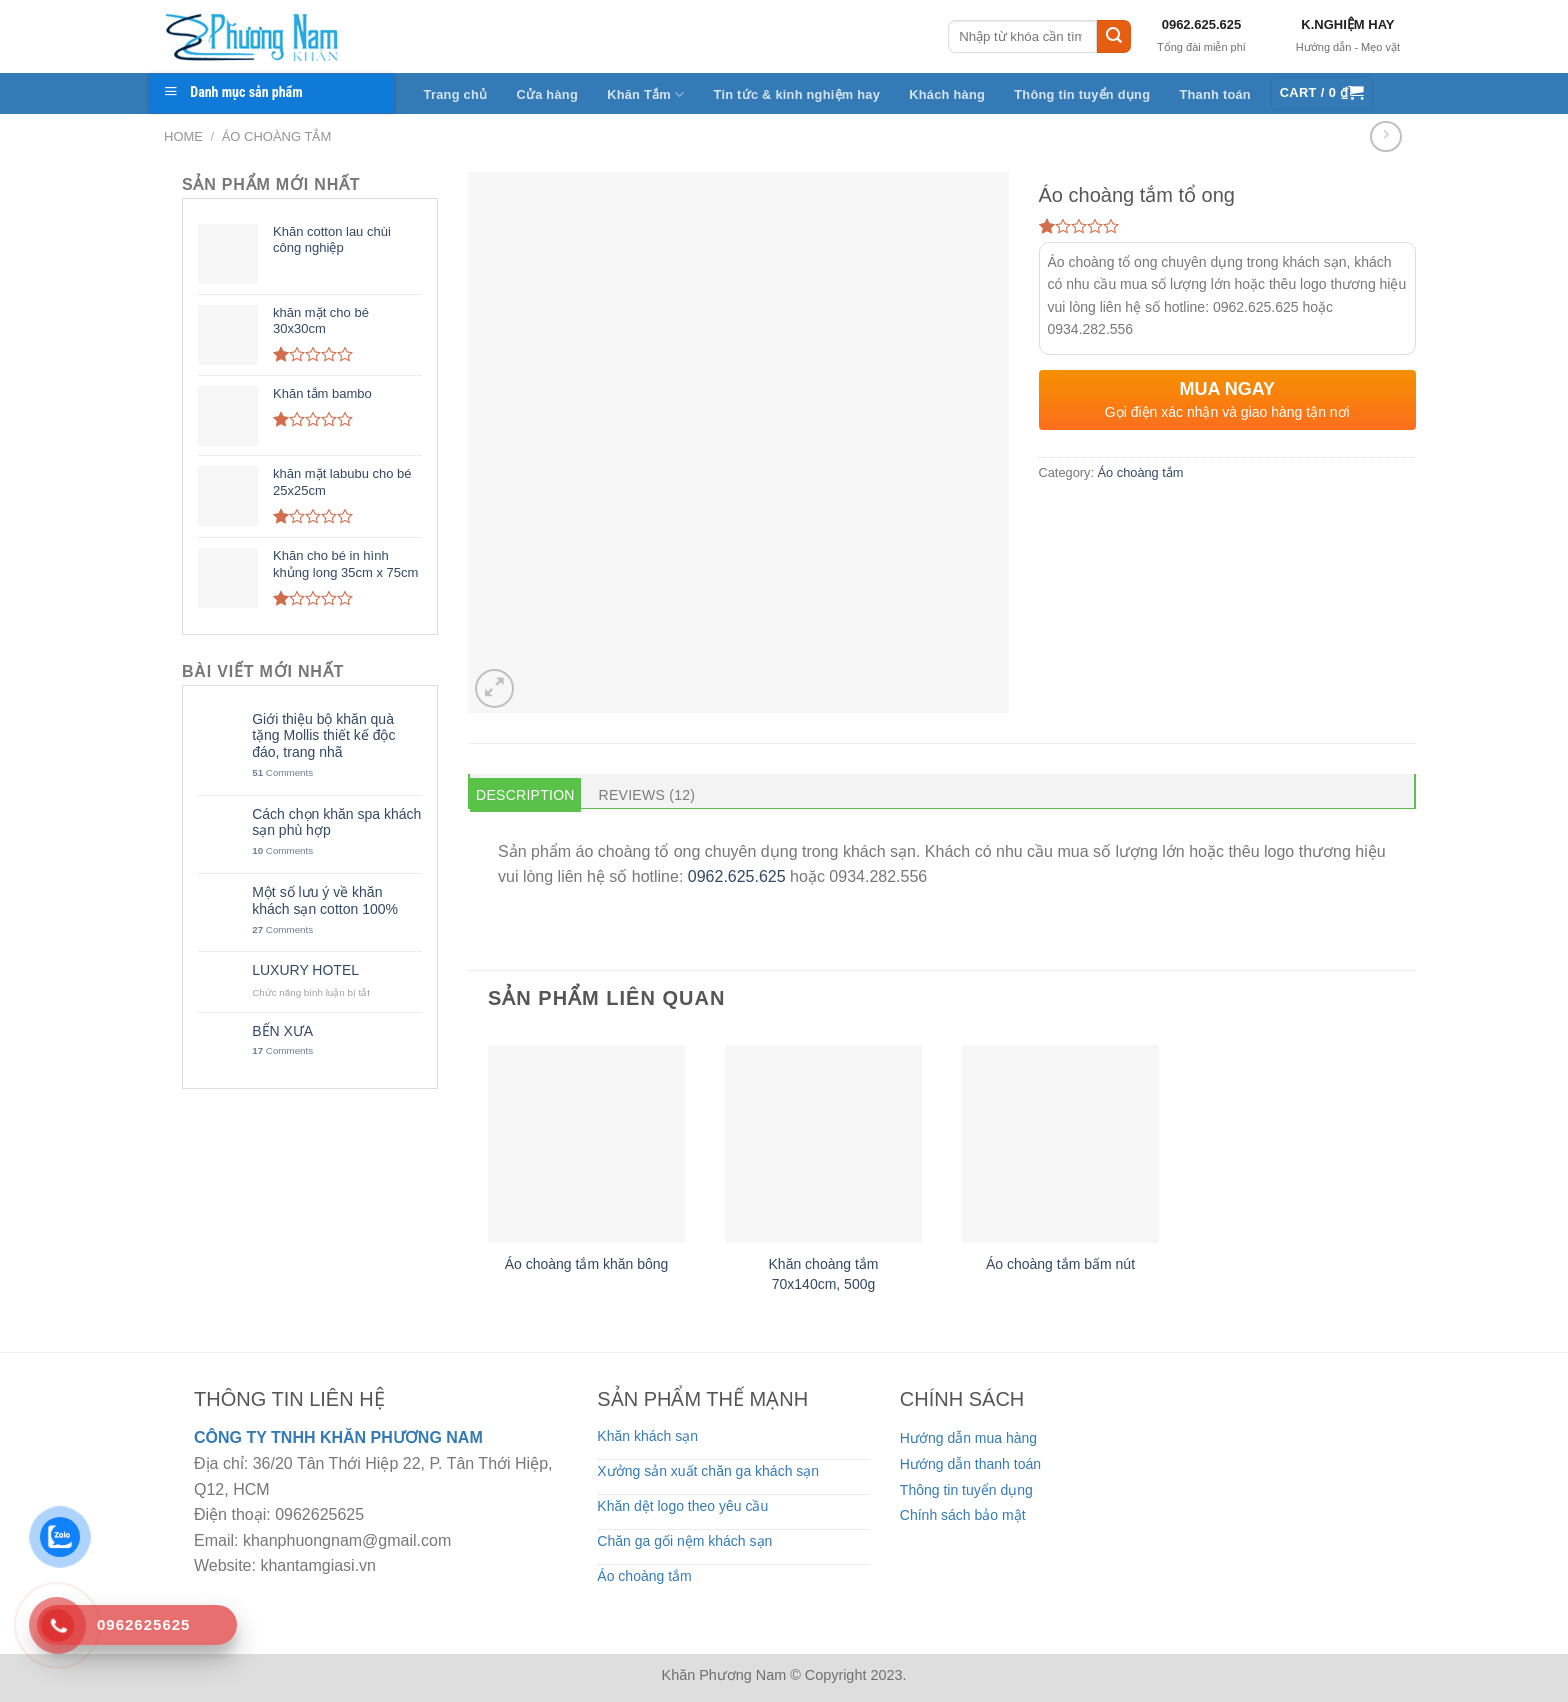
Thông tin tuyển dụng (1082, 94)
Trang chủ (456, 94)
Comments (282, 772)
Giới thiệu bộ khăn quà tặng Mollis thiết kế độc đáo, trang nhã (323, 736)
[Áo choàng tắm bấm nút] (1060, 1143)
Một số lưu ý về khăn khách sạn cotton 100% (325, 900)
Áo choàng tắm (277, 136)
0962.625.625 (1202, 24)
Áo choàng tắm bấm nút (1060, 1264)
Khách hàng (947, 94)
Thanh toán (1215, 94)
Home (183, 136)
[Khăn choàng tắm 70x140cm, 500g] (823, 1143)
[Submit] (1114, 37)
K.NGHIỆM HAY (1347, 24)
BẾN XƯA (282, 1031)
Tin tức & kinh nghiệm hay (797, 94)
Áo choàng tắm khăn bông (587, 1264)
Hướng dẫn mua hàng (968, 1438)
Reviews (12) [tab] (647, 795)
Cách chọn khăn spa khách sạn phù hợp (336, 822)
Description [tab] (525, 795)
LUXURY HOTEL (305, 970)
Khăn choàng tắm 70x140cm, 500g (824, 1274)
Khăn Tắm (645, 94)
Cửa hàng (547, 94)
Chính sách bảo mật (963, 1515)
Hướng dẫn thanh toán (970, 1464)
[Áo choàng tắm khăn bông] (586, 1143)
